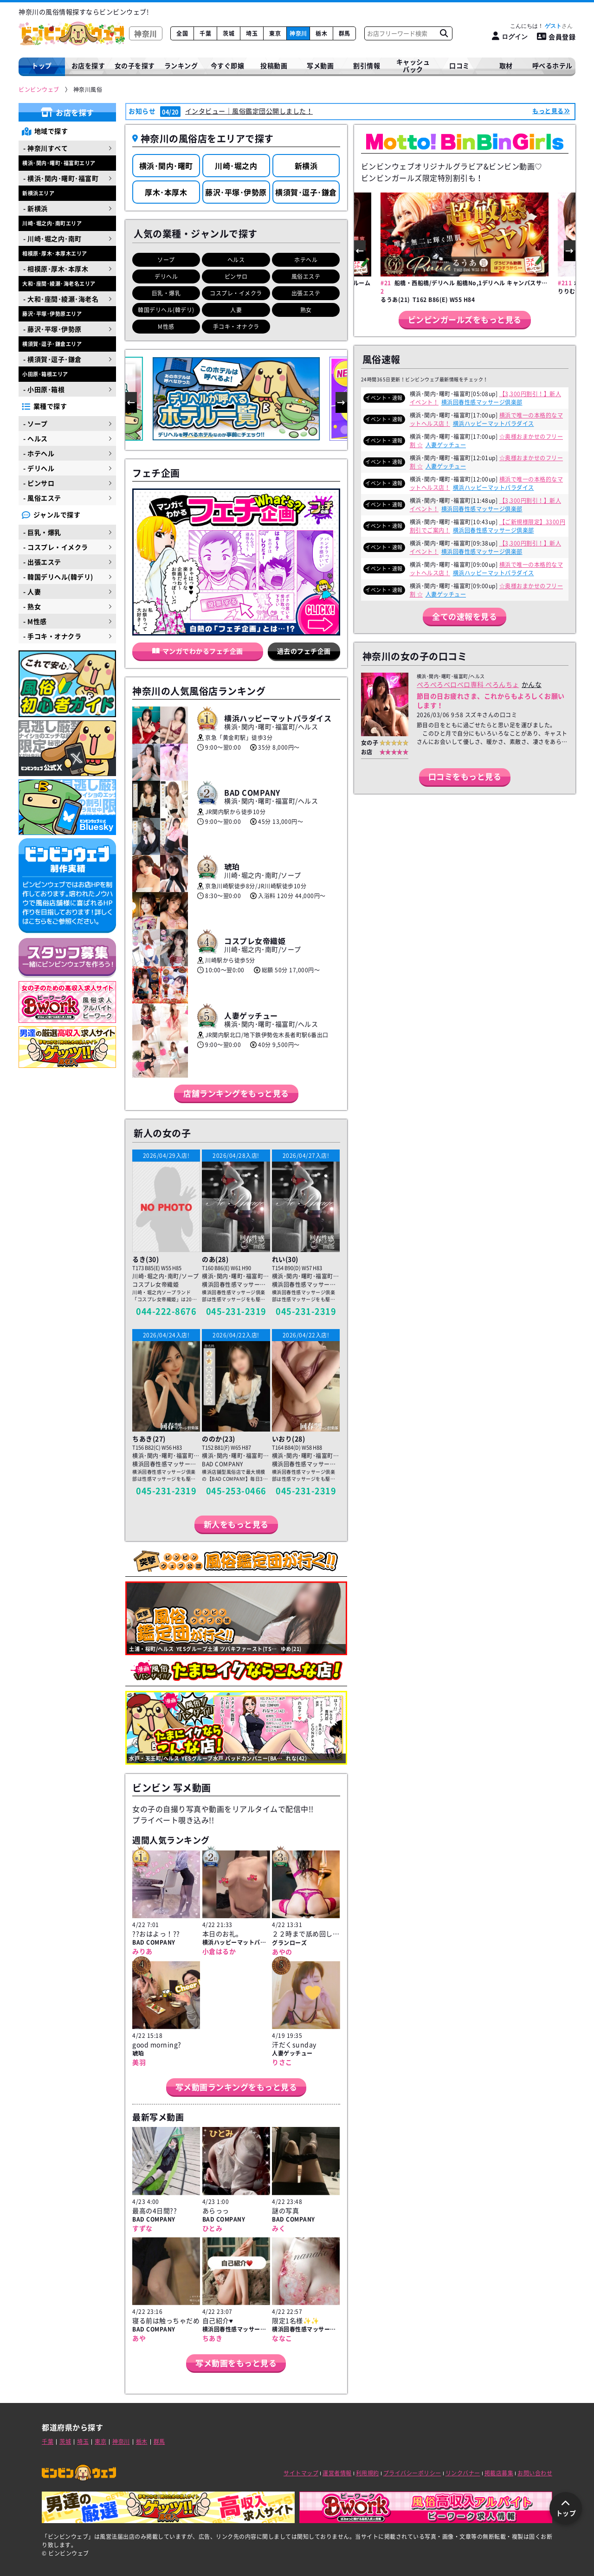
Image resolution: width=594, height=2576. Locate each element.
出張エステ (306, 293)
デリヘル (166, 276)
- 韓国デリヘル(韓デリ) (58, 576)
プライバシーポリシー (412, 2473)
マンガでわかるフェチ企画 (197, 650)
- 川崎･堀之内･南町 (52, 238)
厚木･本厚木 (166, 192)
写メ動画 (320, 65)
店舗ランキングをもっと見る (236, 1093)
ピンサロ (236, 276)
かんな (532, 684)
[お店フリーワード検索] (444, 33)
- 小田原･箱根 (44, 389)
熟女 (306, 310)
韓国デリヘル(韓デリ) (166, 310)
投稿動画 (273, 65)
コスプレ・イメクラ (236, 293)
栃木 (321, 33)
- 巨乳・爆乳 (42, 532)
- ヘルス (35, 438)
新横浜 (306, 165)
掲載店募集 (499, 2473)
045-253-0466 (236, 1490)
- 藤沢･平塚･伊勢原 (52, 329)
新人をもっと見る (236, 1524)
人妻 (236, 310)
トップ (42, 65)
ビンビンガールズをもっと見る (465, 319)
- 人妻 (32, 591)
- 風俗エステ (42, 497)
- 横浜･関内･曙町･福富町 (60, 178)
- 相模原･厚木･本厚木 (55, 268)
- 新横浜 (35, 208)
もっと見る (548, 110)
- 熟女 (32, 606)
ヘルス (236, 260)
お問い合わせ (534, 2473)
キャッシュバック (413, 66)
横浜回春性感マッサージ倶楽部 (482, 402)
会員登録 (556, 36)
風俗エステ (306, 276)
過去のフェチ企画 (304, 650)
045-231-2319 (236, 1311)
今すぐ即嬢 (228, 65)
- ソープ (35, 423)
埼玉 (252, 33)
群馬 (344, 33)
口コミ (459, 65)
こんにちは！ (541, 26)
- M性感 (35, 621)
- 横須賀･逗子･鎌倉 (52, 359)
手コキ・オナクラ (236, 326)
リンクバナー (463, 2473)
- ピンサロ (38, 483)
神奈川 (298, 33)
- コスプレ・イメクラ (55, 547)
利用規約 (367, 2473)
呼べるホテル (552, 65)
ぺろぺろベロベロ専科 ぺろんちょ (468, 684)
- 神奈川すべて (45, 148)
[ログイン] (510, 36)
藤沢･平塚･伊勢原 (236, 192)
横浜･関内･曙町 (166, 165)
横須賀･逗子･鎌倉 (306, 192)
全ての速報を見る (464, 616)
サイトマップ (301, 2473)
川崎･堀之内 (236, 165)
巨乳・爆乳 (166, 293)
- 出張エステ (42, 561)
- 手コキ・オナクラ (52, 636)
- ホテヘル (38, 453)
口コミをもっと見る (465, 776)
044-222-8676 (166, 1311)
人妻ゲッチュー (446, 445)
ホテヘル (305, 260)
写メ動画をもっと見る (236, 2363)
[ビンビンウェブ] (39, 89)
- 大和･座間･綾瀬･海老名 (60, 298)
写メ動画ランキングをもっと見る (236, 2087)
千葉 (205, 33)
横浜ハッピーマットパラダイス (493, 423)
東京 (275, 33)
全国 (182, 33)
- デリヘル (38, 468)
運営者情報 (337, 2473)
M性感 (166, 326)
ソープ (166, 260)
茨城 (228, 33)
